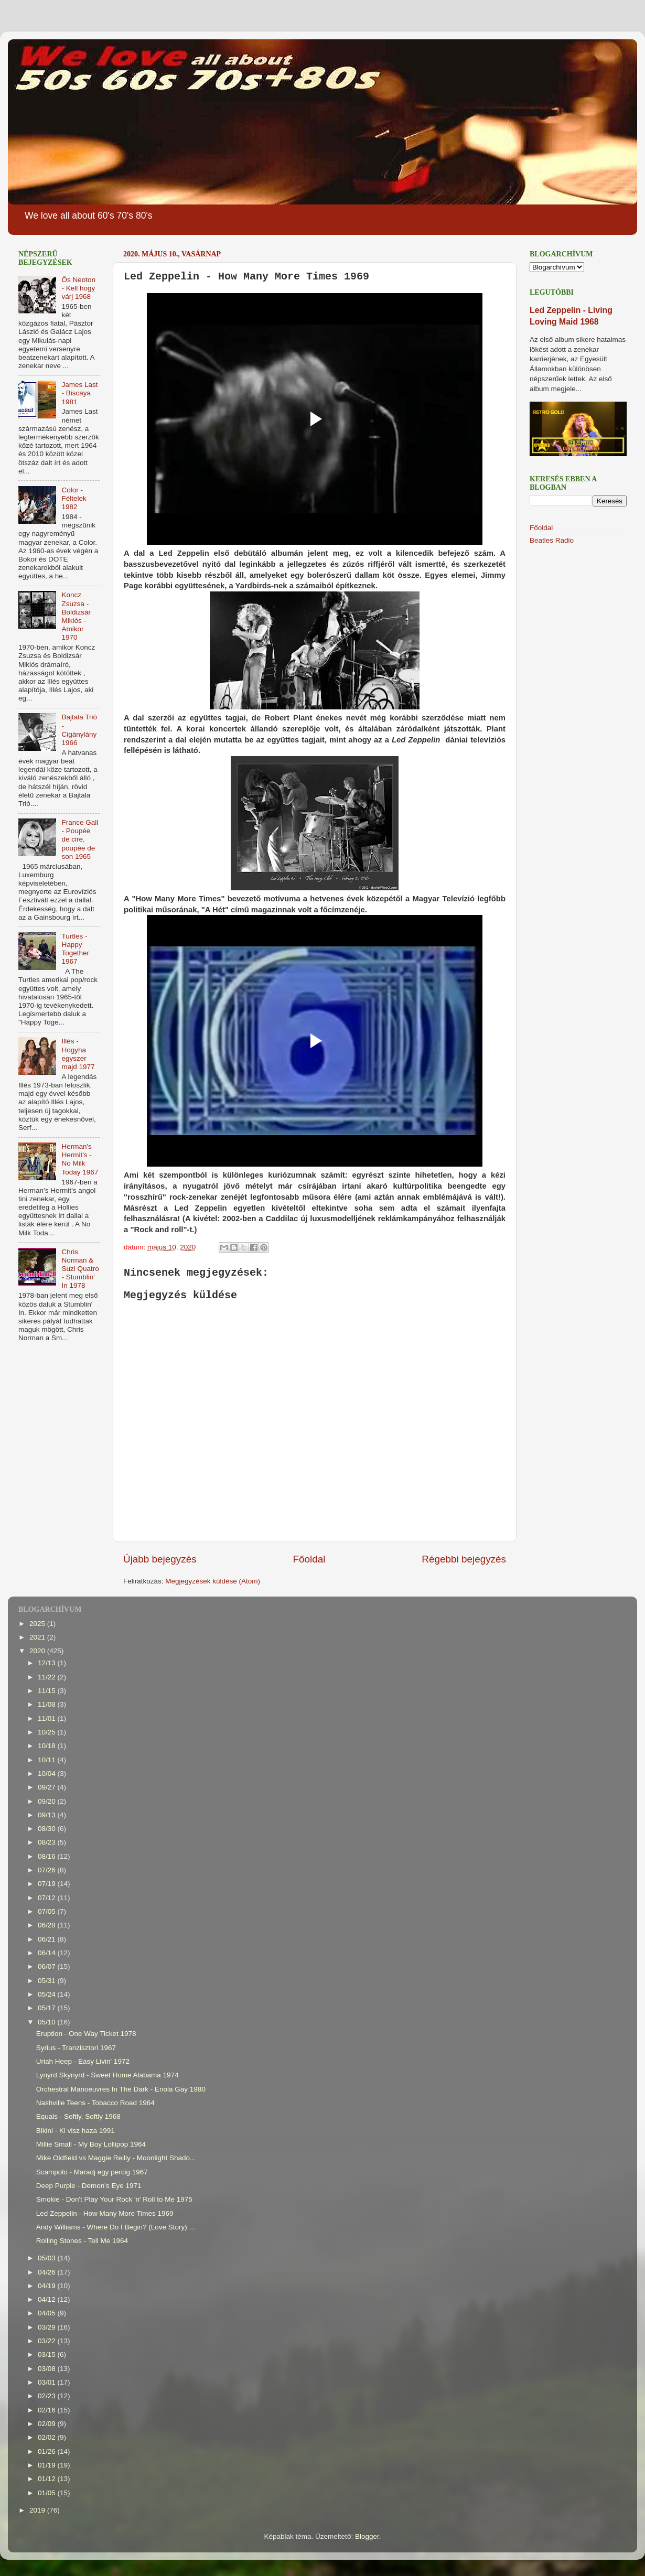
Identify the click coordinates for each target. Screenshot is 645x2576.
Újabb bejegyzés (160, 1559)
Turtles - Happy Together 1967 (75, 949)
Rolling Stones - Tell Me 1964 (82, 2241)
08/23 (48, 1842)
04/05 (48, 2313)
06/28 (48, 1925)
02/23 (48, 2396)
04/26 (48, 2272)
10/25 (48, 1732)
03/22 (48, 2341)
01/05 (48, 2493)
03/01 (48, 2382)
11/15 (48, 1691)
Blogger (367, 2536)
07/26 (48, 1870)
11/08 (48, 1704)
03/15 (48, 2354)
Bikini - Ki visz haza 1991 (75, 2131)
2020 (38, 1651)
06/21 (48, 1939)
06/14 (48, 1953)
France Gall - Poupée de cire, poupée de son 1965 (79, 839)
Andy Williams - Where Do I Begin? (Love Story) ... (115, 2227)
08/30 (48, 1829)
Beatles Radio (552, 540)
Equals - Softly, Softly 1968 (78, 2116)
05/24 (48, 1994)
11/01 (48, 1718)
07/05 (48, 1911)
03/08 (48, 2369)
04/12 (48, 2299)
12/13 (48, 1663)
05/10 (48, 2022)
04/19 (48, 2286)
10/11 (48, 1760)
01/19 (48, 2465)
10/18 (48, 1746)
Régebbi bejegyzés (464, 1559)
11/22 (48, 1677)
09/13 (48, 1815)
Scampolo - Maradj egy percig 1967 (92, 2172)
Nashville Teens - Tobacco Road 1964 (95, 2103)
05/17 (48, 2008)
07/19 (48, 1884)
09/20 (48, 1801)
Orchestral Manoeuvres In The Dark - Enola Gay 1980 (121, 2089)
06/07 (48, 1966)
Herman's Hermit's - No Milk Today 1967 (79, 1159)
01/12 (48, 2479)
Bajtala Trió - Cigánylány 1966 (79, 730)
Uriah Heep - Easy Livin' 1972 (83, 2061)
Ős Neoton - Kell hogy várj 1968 (78, 288)
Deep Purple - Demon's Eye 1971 (89, 2186)
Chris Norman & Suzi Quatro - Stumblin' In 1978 (80, 1269)
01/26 (48, 2451)
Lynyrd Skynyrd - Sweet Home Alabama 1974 (107, 2075)
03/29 (48, 2327)
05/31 (48, 1981)
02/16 (48, 2410)
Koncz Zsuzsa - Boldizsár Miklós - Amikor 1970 (76, 616)
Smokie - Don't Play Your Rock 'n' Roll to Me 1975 (114, 2199)
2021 (38, 1637)
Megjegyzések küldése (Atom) (212, 1581)
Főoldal (309, 1559)
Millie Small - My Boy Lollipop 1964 (91, 2144)
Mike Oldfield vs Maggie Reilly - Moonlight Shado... (116, 2158)
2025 (38, 1623)
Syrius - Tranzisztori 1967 (76, 2048)
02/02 (48, 2437)
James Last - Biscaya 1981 (79, 393)
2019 (38, 2510)
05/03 (48, 2258)
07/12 (48, 1898)
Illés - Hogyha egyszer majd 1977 (77, 1054)
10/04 (48, 1773)
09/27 (48, 1787)
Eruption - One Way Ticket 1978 (86, 2034)
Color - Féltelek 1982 (73, 498)
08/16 (48, 1856)
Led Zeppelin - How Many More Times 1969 (105, 2213)
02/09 (48, 2424)
